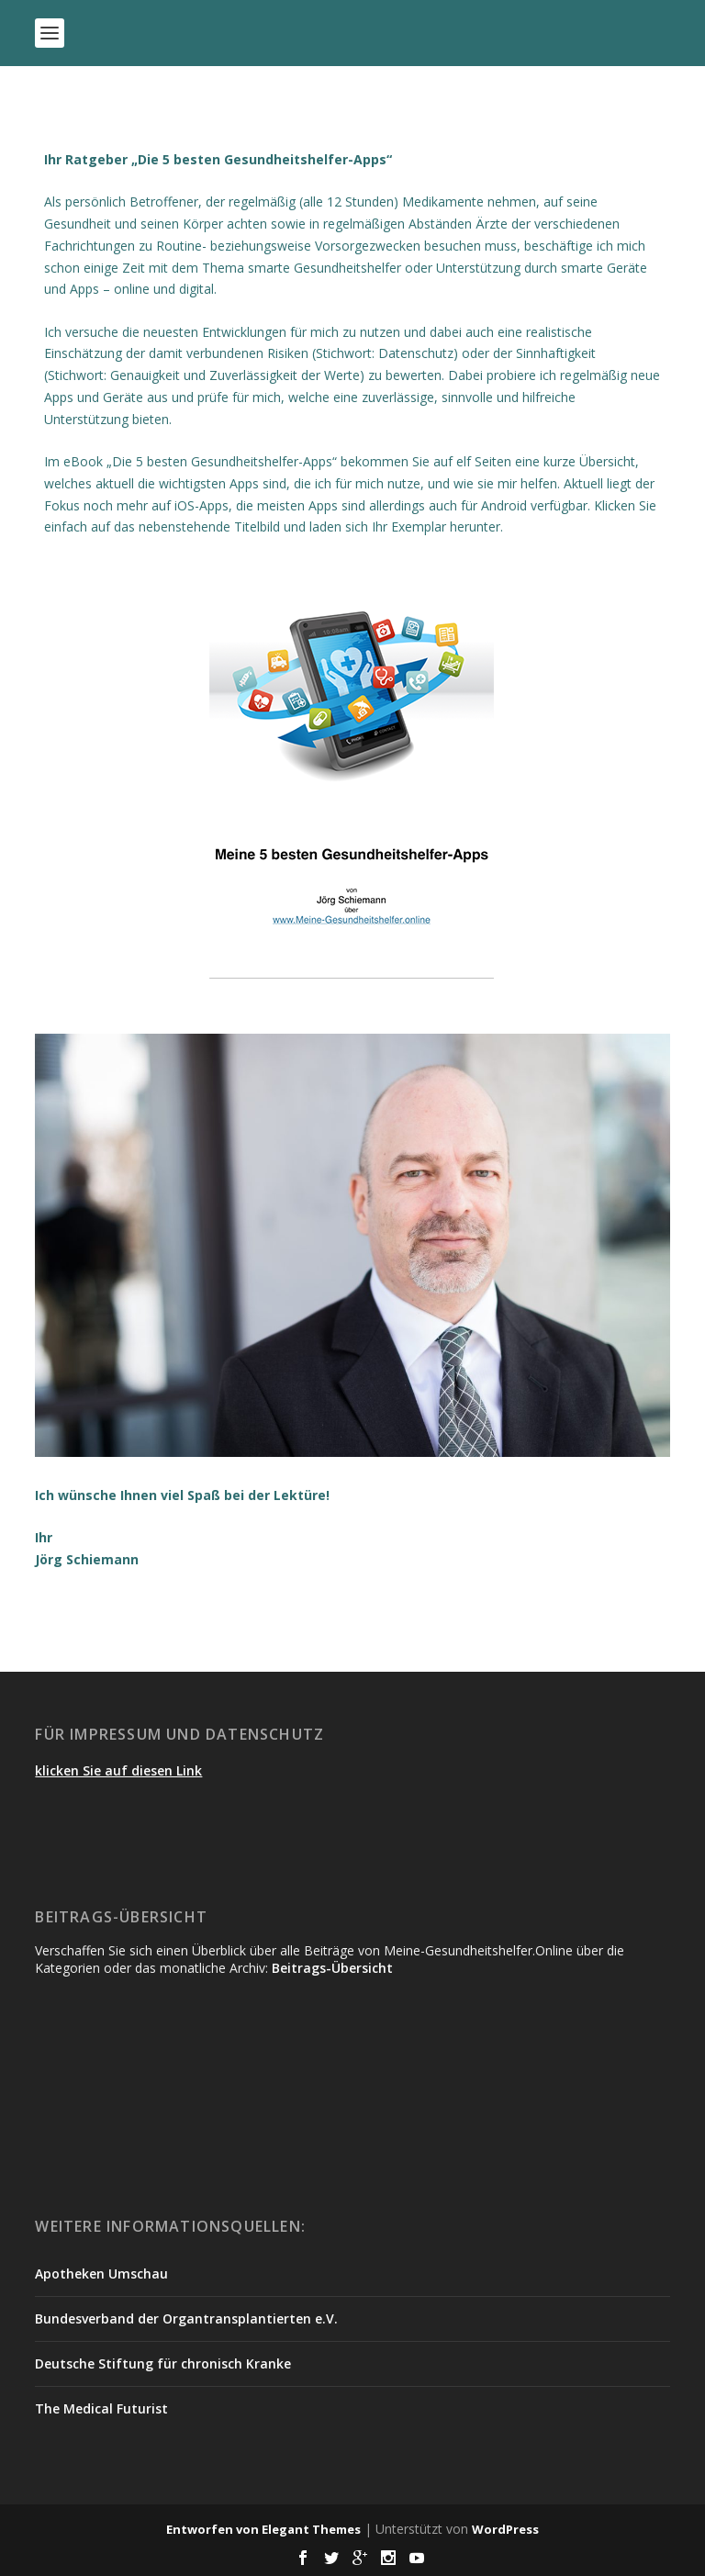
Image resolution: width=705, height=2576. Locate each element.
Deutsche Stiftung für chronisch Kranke (163, 2363)
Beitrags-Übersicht (332, 1968)
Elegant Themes (311, 2529)
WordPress (505, 2529)
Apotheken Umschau (101, 2273)
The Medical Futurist (101, 2408)
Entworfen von (214, 2529)
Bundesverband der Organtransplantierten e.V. (186, 2318)
